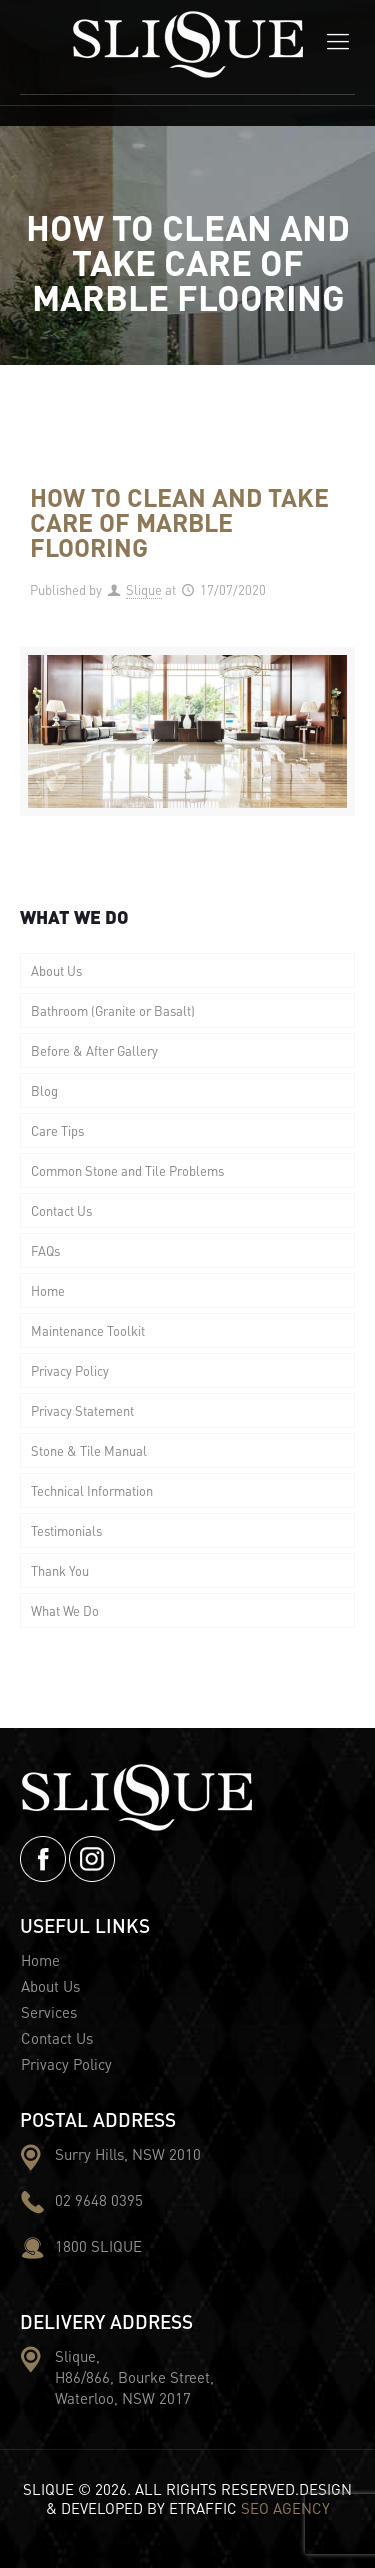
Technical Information (92, 1490)
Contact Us (61, 1210)
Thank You (60, 1570)
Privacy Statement (82, 1410)
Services (49, 2012)
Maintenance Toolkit (88, 1330)
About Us (56, 970)
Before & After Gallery (94, 1050)
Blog (44, 1090)
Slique (144, 589)
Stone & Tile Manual (89, 1450)
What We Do (65, 1610)
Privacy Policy (70, 1370)
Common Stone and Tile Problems (127, 1170)
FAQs (45, 1250)
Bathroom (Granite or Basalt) (113, 1010)
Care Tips (57, 1130)
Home (48, 1290)
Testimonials (66, 1530)
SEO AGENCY (285, 2508)
